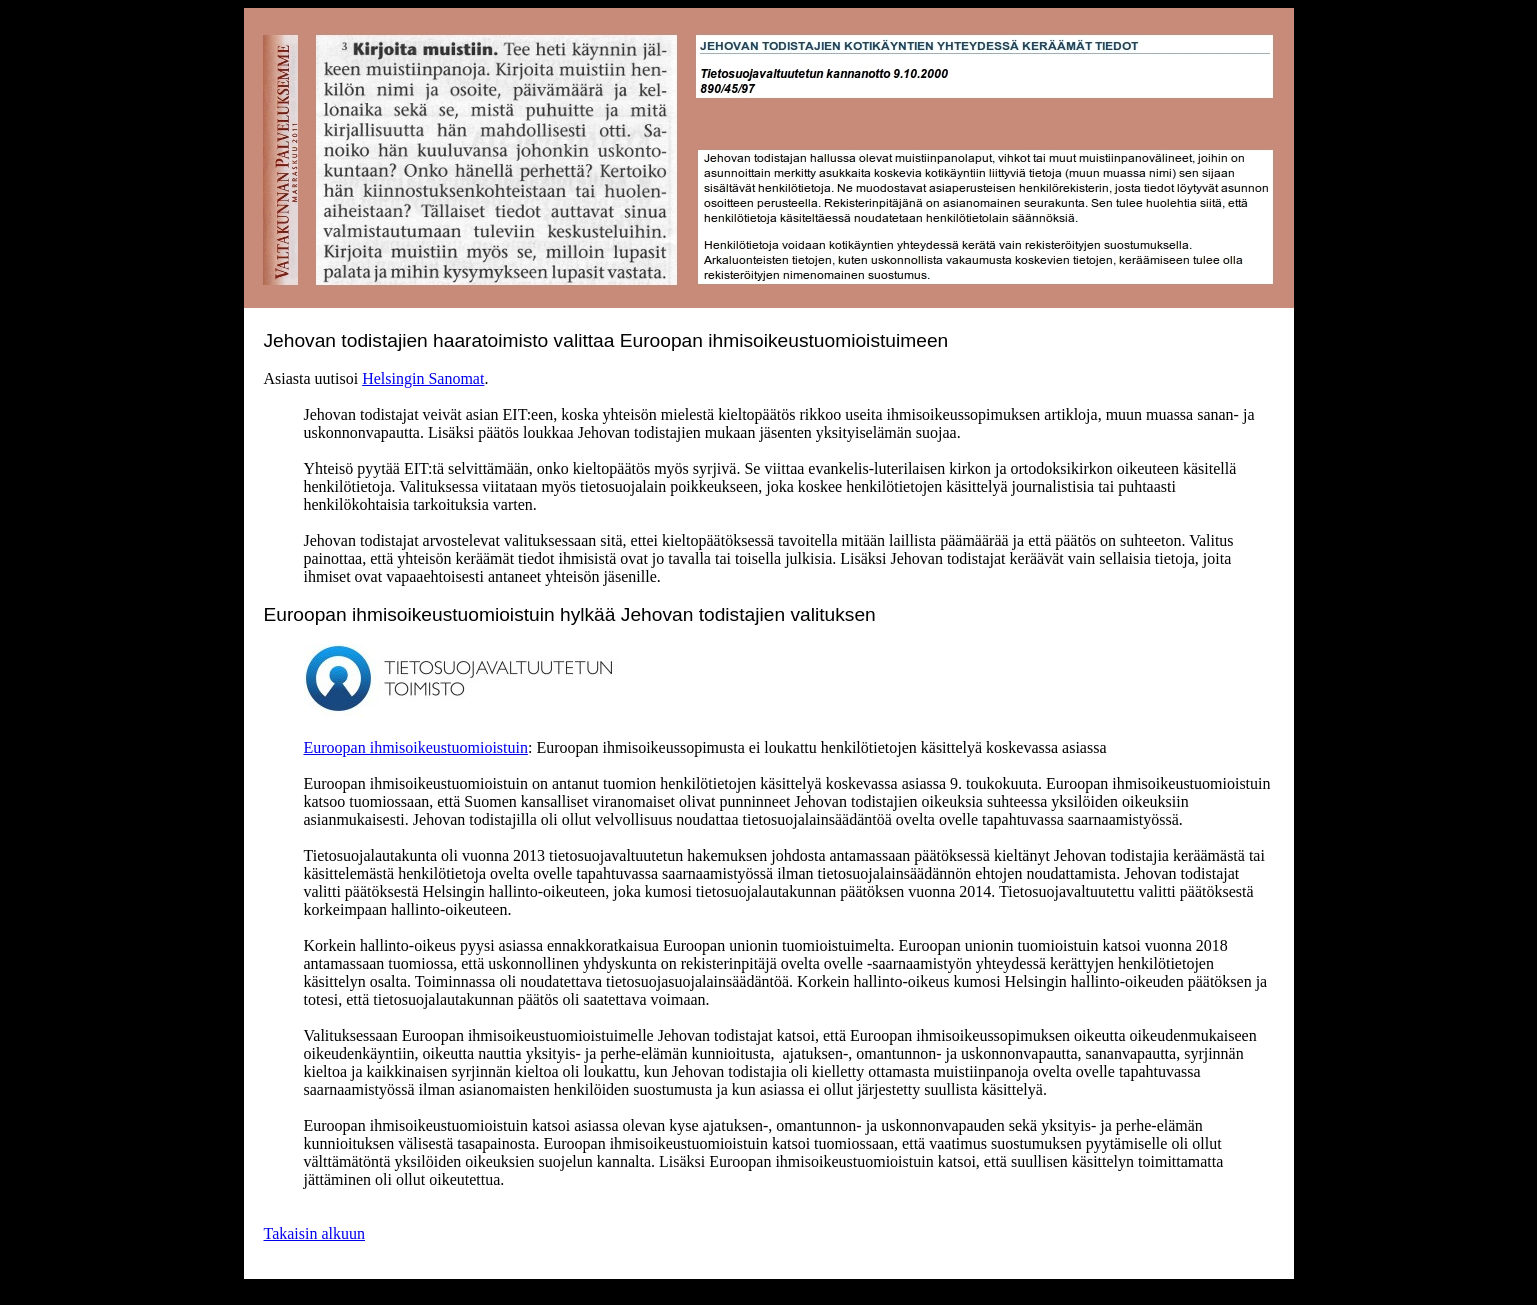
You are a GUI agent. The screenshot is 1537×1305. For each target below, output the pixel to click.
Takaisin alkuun (315, 1233)
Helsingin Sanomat (423, 378)
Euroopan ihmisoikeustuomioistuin (416, 747)
